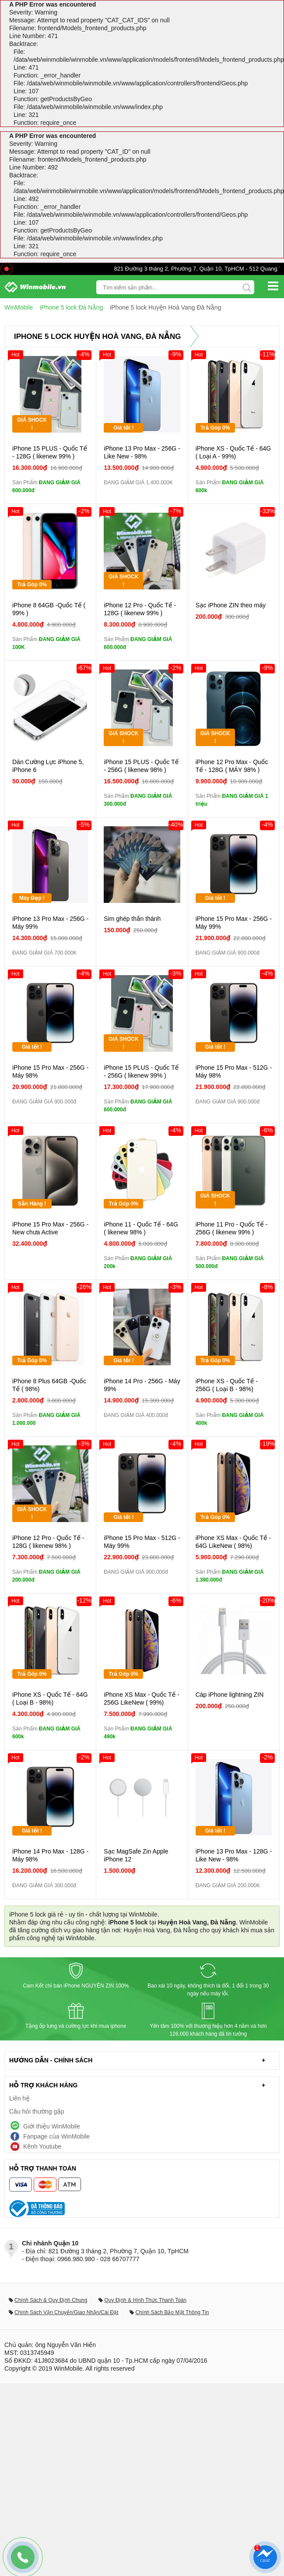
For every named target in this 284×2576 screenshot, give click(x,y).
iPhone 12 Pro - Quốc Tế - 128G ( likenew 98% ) (48, 1541)
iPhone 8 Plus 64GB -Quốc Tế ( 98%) (49, 1385)
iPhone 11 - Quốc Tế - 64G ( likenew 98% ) (141, 1228)
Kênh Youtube (42, 2146)
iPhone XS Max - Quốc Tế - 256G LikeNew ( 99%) (141, 1698)
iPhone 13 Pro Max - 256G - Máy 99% (50, 922)
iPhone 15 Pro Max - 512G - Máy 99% (142, 1541)
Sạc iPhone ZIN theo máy (231, 605)
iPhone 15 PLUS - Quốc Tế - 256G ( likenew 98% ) (141, 765)
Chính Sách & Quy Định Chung (50, 2300)
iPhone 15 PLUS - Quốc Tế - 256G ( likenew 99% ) (141, 1071)
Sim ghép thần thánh (132, 918)
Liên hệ (19, 2098)
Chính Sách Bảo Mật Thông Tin (172, 2312)
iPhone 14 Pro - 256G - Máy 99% (142, 1385)
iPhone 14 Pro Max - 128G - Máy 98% (50, 1855)
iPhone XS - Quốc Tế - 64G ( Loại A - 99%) (233, 452)
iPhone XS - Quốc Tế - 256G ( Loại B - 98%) (227, 1385)
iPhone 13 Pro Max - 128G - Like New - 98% (234, 1855)
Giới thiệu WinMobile (51, 2126)
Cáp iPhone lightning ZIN (230, 1694)
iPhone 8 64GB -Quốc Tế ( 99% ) (48, 609)
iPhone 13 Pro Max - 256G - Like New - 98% (142, 452)
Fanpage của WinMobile (56, 2136)
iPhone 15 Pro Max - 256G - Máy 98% (50, 1071)
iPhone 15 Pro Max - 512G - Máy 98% (234, 1071)
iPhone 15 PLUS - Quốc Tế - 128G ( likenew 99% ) (49, 452)
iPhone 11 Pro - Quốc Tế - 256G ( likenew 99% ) (232, 1228)
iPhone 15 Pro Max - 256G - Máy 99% (234, 922)
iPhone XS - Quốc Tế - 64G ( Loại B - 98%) (50, 1698)
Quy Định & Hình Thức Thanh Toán (145, 2300)
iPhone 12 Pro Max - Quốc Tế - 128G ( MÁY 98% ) (232, 765)
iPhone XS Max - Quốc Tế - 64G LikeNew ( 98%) (233, 1541)
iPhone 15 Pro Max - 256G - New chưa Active (50, 1228)
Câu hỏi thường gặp (36, 2111)
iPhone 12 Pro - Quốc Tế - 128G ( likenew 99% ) (140, 609)
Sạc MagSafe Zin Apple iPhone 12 (136, 1855)
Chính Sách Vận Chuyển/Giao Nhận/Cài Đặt (66, 2312)
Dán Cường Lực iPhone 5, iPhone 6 (48, 765)
